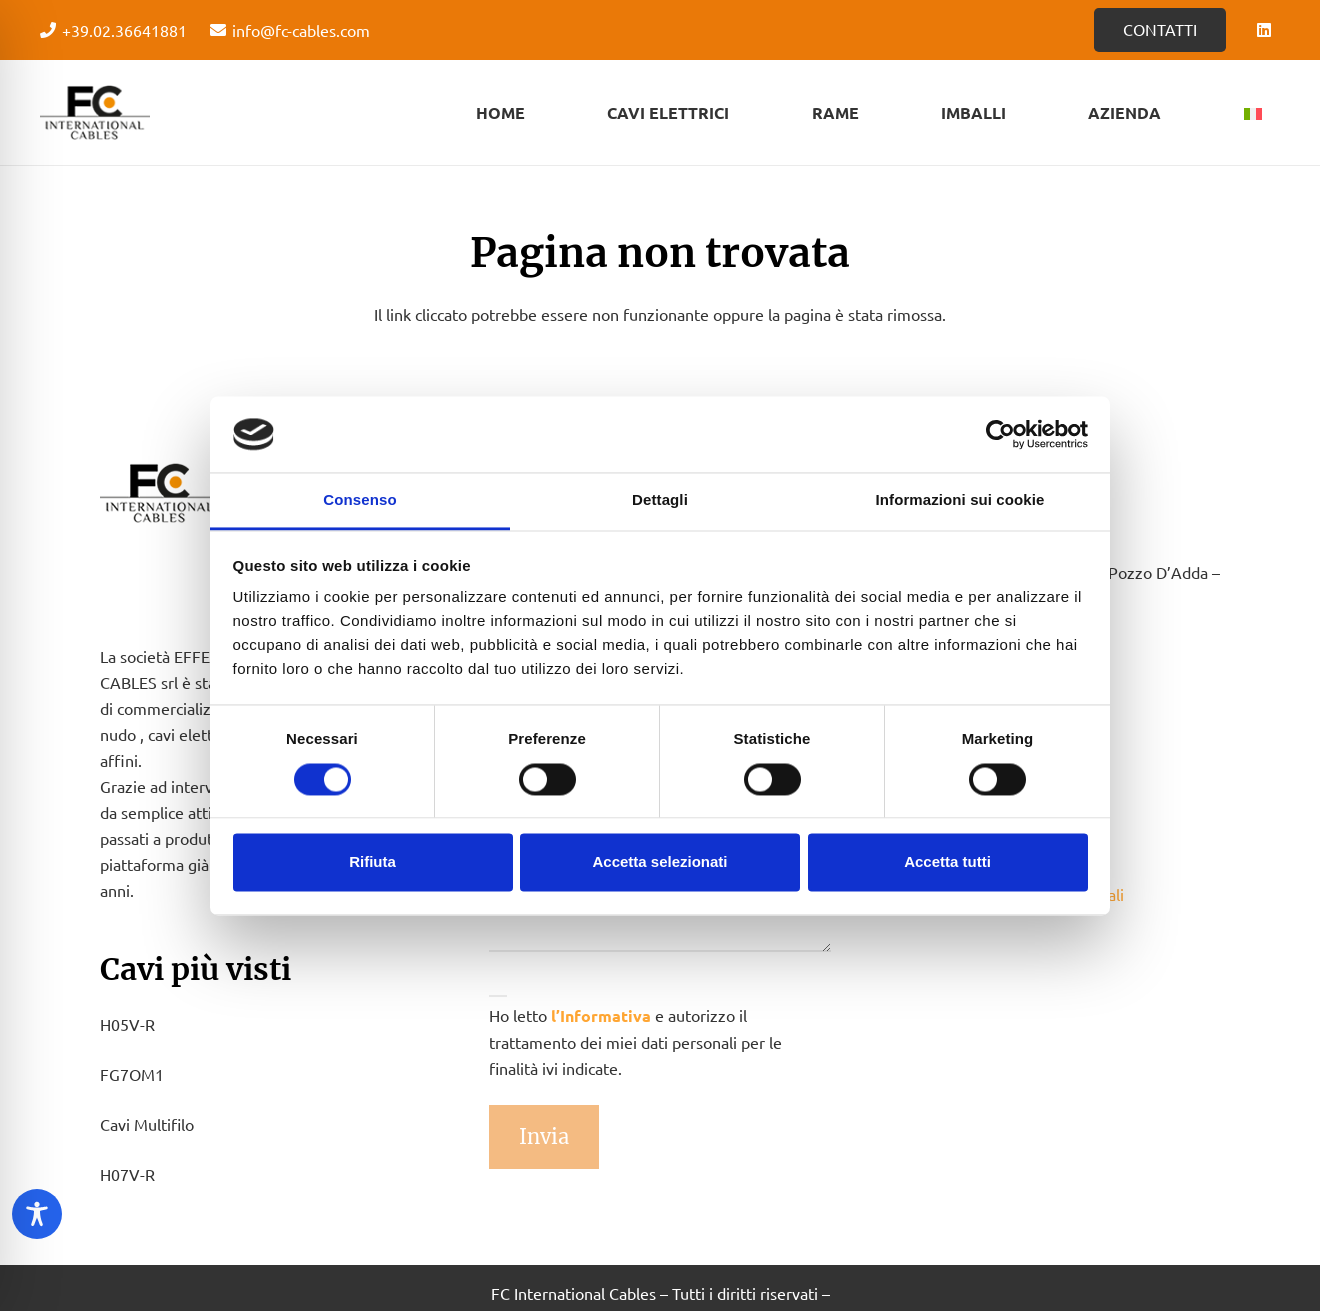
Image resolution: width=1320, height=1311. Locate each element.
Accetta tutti (947, 862)
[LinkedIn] (1264, 30)
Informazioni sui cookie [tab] (960, 500)
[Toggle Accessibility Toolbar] (37, 1214)
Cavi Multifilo (147, 1124)
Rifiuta (372, 862)
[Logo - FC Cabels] (95, 113)
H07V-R (127, 1174)
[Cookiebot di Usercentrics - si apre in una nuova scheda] (1000, 434)
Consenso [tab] (359, 500)
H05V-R (127, 1024)
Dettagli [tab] (660, 500)
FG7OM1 (132, 1074)
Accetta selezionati (659, 862)
